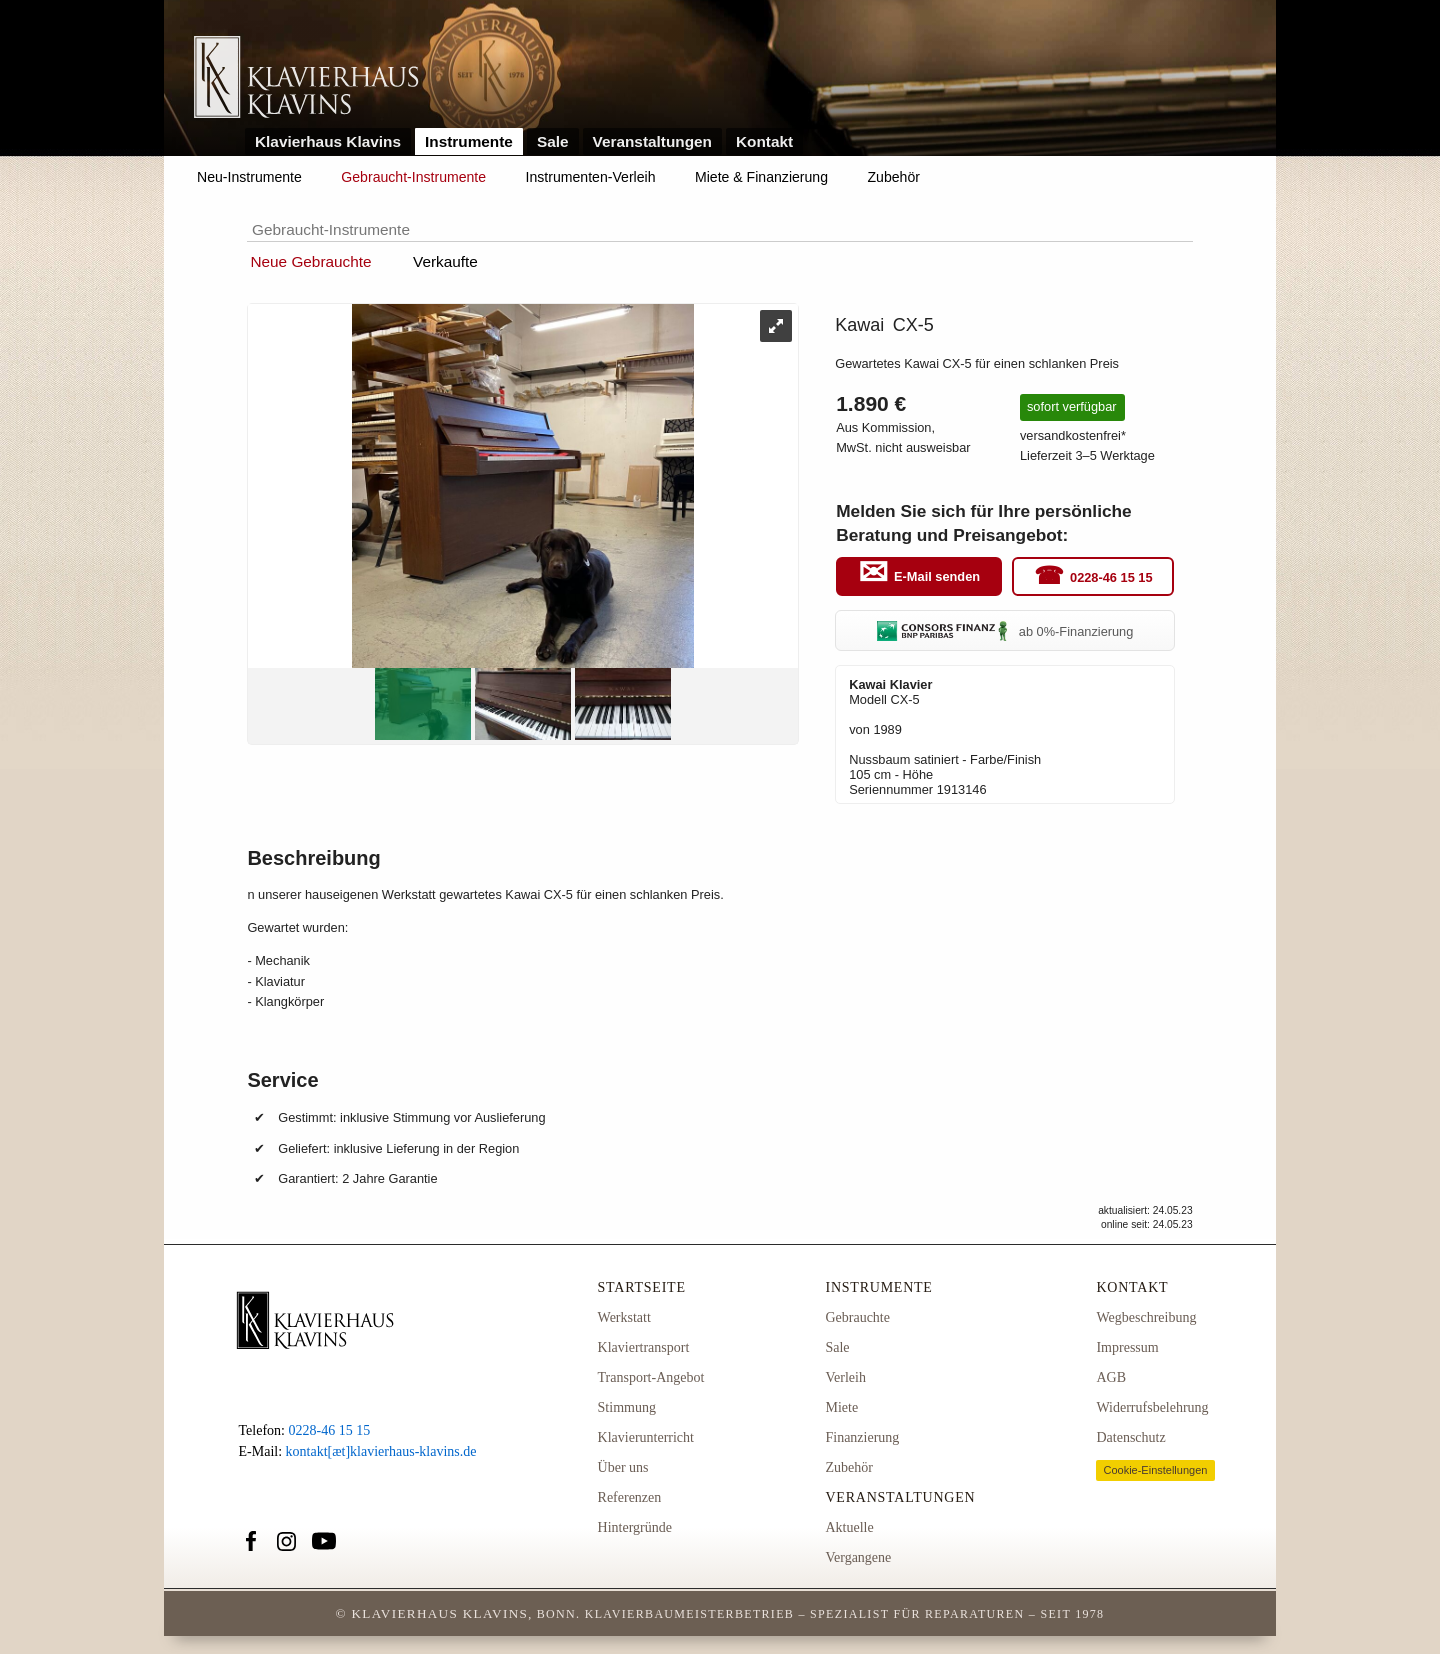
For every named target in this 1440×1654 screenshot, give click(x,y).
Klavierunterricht (646, 1437)
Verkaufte (445, 261)
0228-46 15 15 (1111, 577)
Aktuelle (849, 1527)
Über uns (623, 1467)
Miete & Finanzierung (761, 177)
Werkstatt (624, 1317)
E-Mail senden (937, 577)
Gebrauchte (857, 1317)
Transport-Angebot (651, 1377)
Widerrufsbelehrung (1152, 1407)
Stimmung (627, 1407)
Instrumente (469, 141)
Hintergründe (635, 1527)
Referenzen (630, 1497)
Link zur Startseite (306, 78)
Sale (553, 141)
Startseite (642, 1287)
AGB (1111, 1377)
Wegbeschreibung (1146, 1317)
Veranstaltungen (653, 141)
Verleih (845, 1377)
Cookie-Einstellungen (1155, 1470)
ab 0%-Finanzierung (1005, 631)
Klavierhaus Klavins (328, 141)
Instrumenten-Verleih (591, 177)
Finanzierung (862, 1437)
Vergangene (858, 1557)
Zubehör (894, 177)
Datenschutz (1130, 1437)
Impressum (1127, 1347)
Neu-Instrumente (249, 177)
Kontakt (764, 141)
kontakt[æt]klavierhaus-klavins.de (381, 1451)
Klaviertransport (644, 1347)
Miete (841, 1407)
